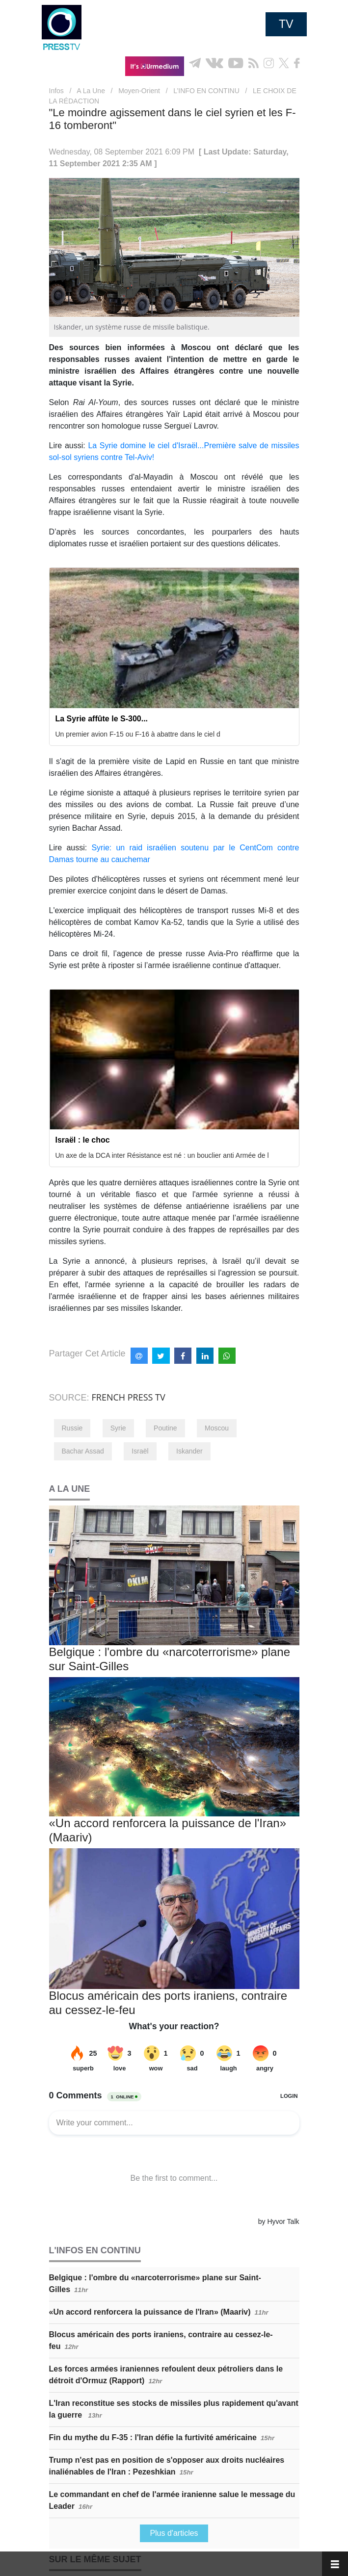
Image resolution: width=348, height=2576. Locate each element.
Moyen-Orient (139, 91)
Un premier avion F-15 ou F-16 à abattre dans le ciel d (137, 734)
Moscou (217, 1428)
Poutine (165, 1428)
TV (286, 24)
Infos (56, 91)
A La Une (91, 91)
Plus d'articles (174, 2533)
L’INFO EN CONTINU (206, 91)
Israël (140, 1451)
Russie (72, 1428)
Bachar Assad (83, 1451)
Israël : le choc (82, 1140)
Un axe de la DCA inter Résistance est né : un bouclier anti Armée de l (162, 1155)
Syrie (118, 1428)
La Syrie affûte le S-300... (101, 718)
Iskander (189, 1451)
